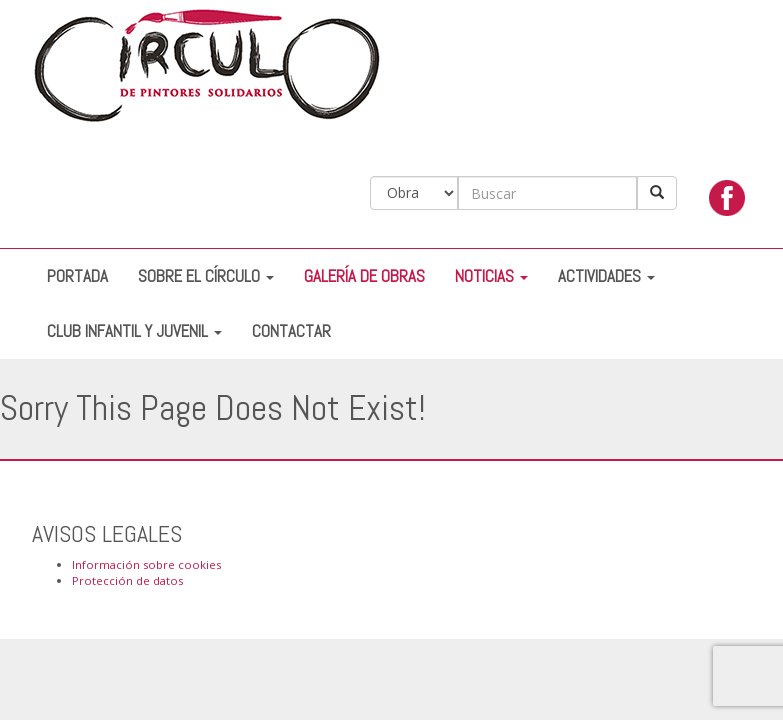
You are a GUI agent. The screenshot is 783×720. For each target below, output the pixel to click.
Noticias (491, 276)
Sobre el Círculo (206, 276)
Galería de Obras (364, 276)
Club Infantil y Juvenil (134, 331)
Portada (77, 276)
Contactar (291, 331)
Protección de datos (127, 580)
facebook (727, 203)
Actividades (606, 276)
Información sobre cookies (146, 564)
